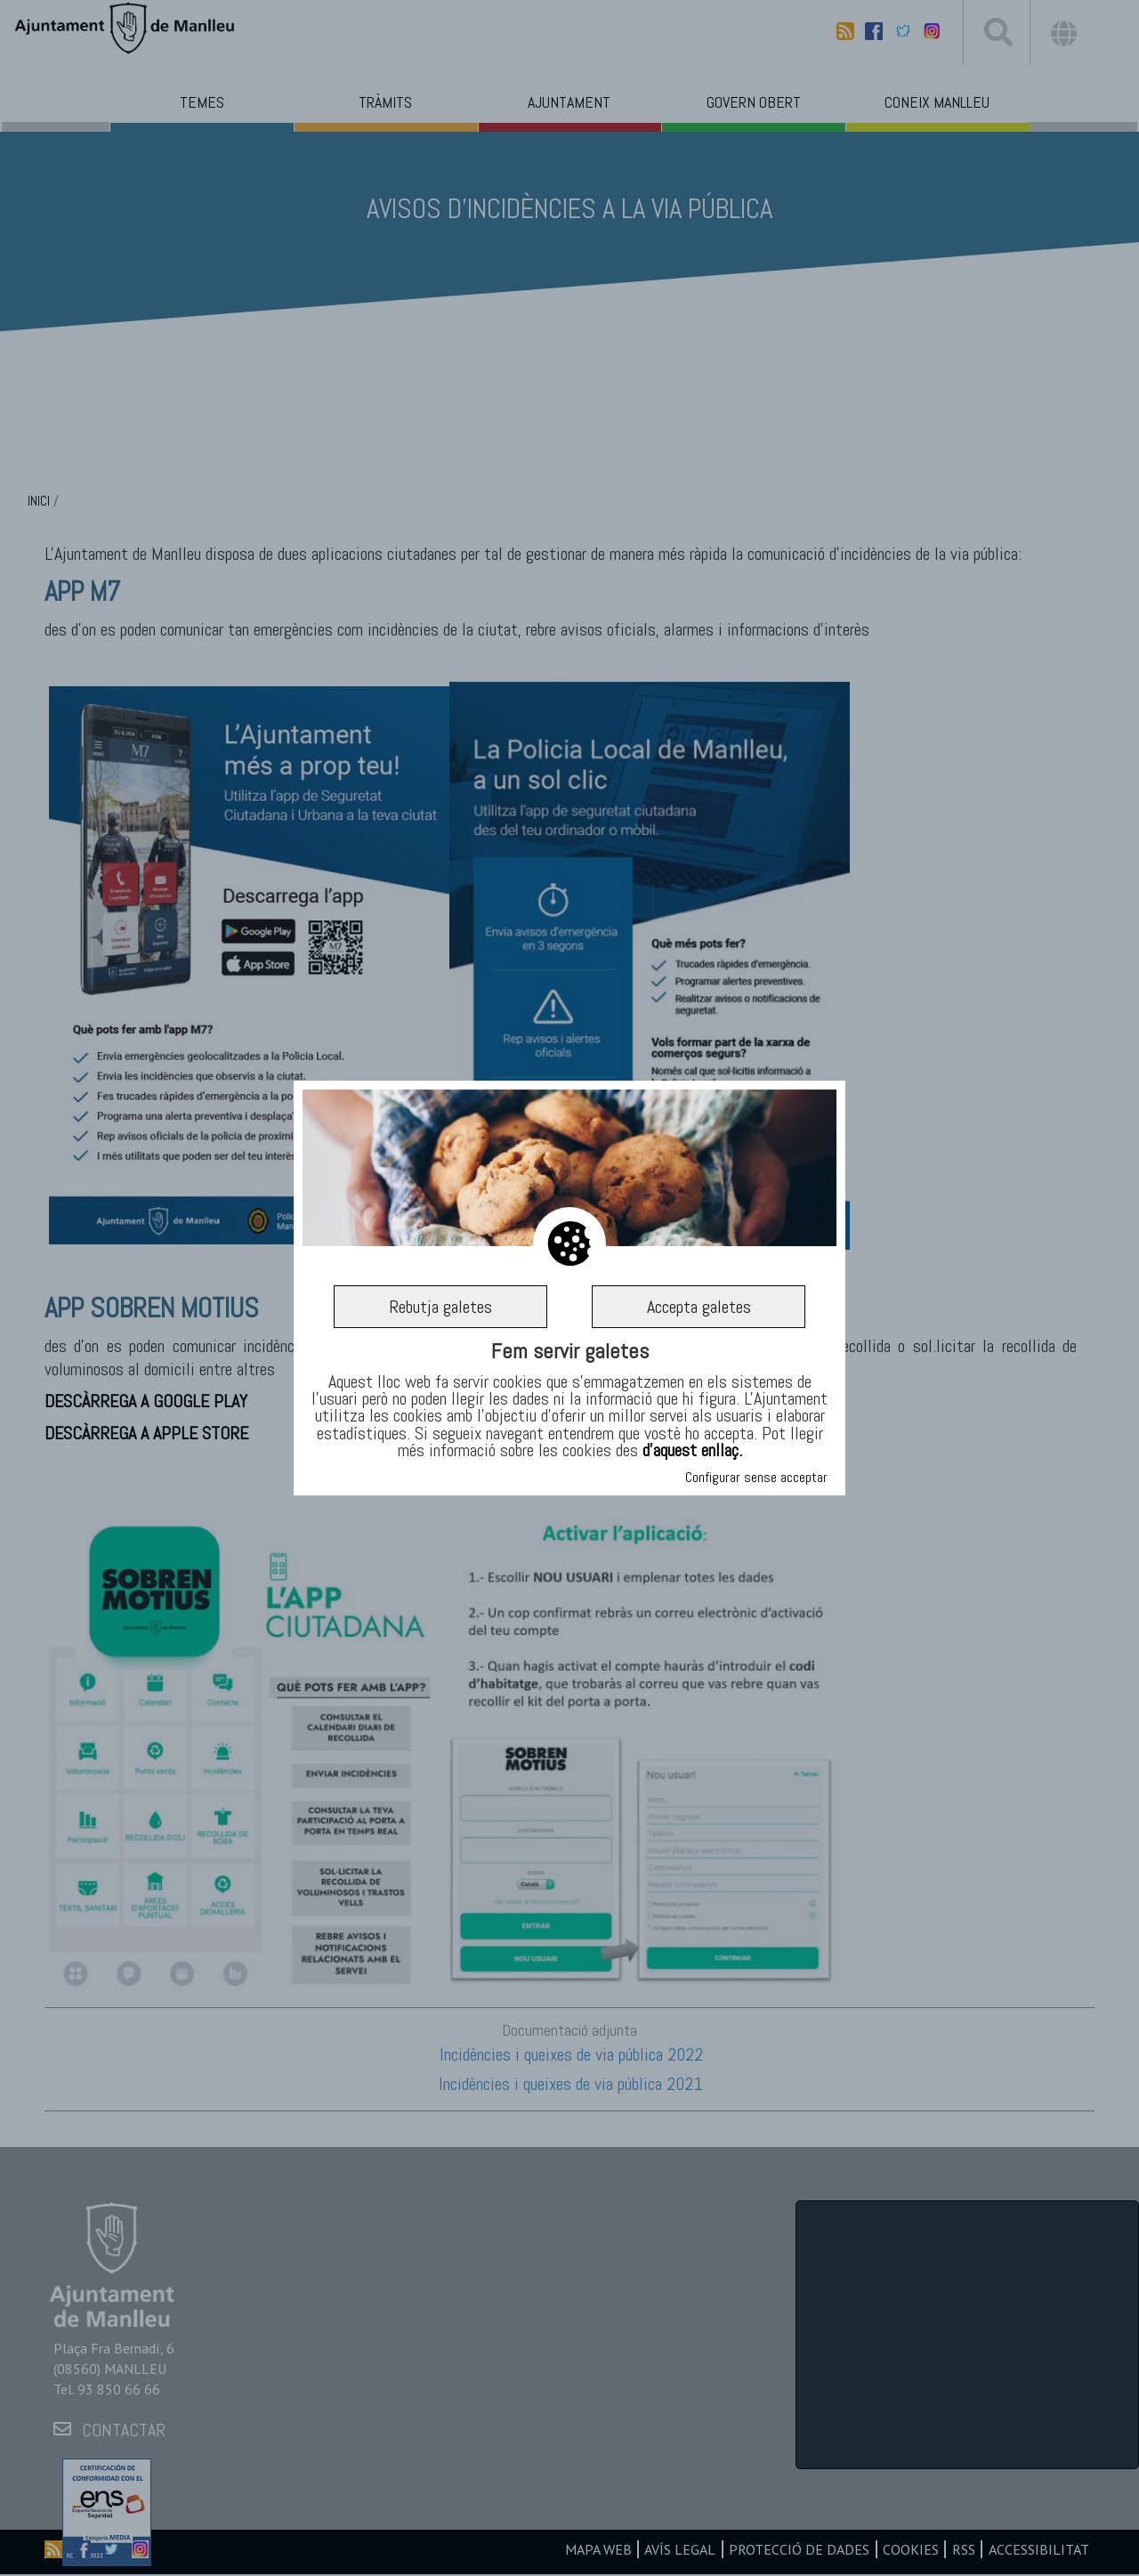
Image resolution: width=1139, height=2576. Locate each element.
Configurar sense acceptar (756, 1477)
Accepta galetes (699, 1306)
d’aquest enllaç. (692, 1450)
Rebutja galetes (440, 1306)
